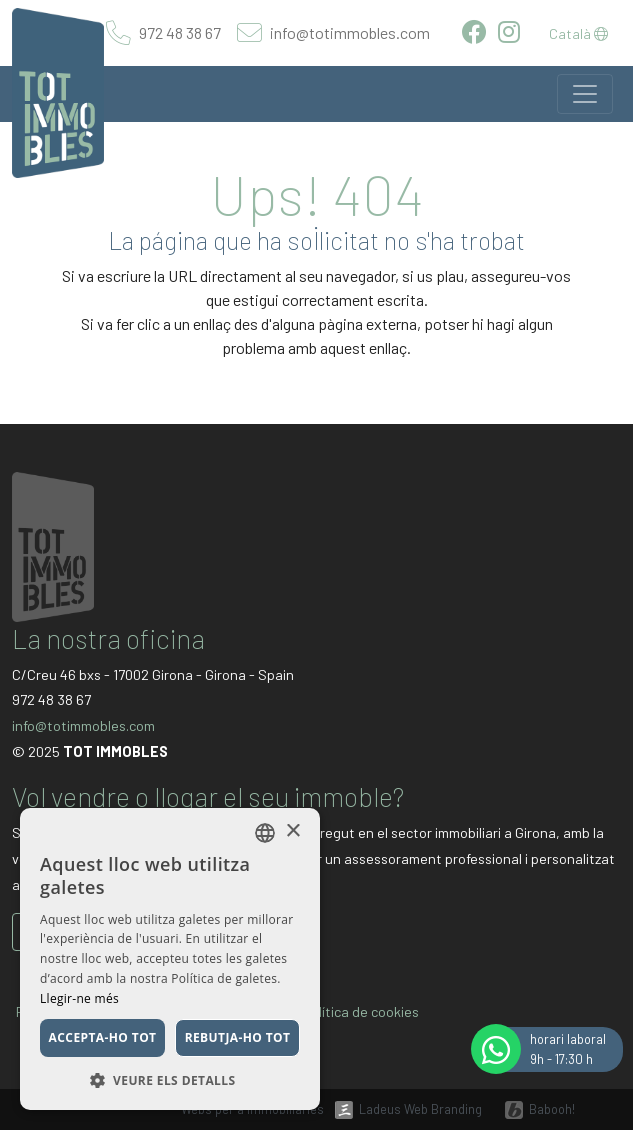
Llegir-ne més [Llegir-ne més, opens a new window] (79, 998)
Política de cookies (361, 1011)
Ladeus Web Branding (420, 1109)
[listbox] (265, 833)
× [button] (292, 831)
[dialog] (170, 959)
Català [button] (578, 33)
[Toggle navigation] (585, 94)
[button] (170, 1080)
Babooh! (552, 1109)
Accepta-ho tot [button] (103, 1037)
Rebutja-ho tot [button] (238, 1037)
